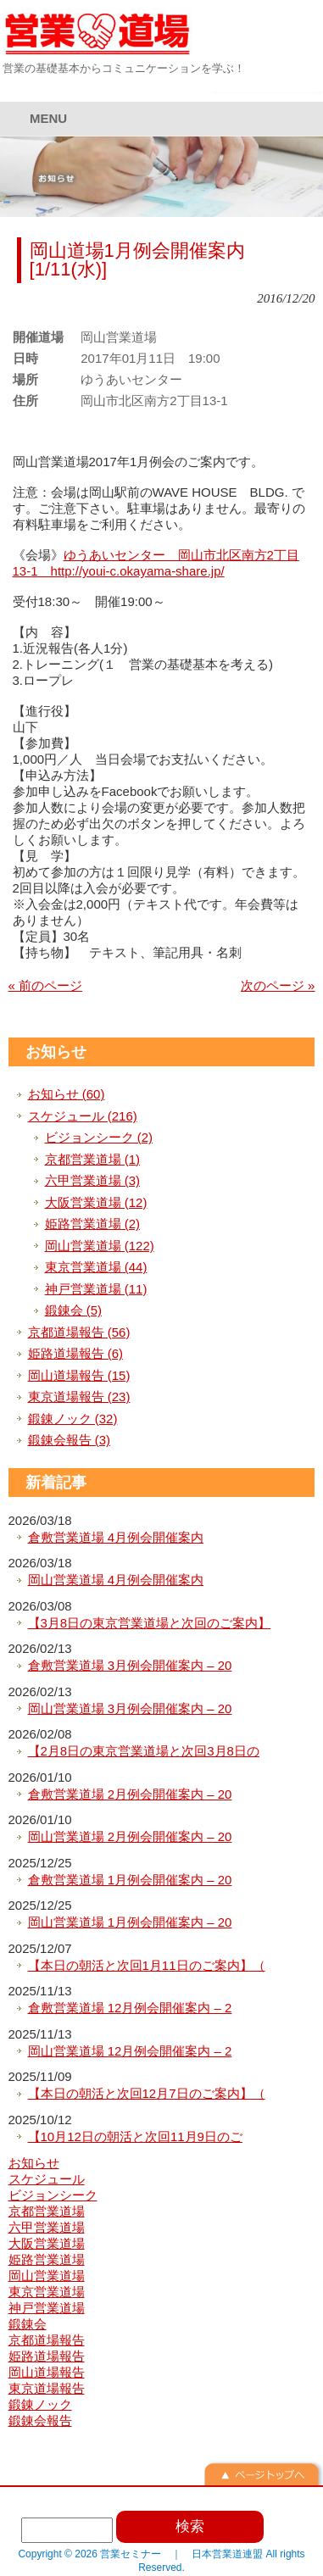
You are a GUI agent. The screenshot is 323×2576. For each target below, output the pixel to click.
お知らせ (55, 1051)
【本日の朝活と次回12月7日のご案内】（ (146, 2093)
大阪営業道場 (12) (96, 1202)
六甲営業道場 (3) (93, 1180)
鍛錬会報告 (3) (69, 1440)
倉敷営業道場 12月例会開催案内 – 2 (130, 2007)
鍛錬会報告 (40, 2420)
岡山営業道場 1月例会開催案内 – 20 (130, 1922)
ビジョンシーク (52, 2195)
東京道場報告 (46, 2388)
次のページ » (278, 985)
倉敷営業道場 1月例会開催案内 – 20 (130, 1879)
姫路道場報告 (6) (76, 1353)
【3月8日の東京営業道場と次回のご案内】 (149, 1623)
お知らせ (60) (66, 1094)
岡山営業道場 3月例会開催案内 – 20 (130, 1708)
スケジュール (46, 2179)
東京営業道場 (46, 2291)
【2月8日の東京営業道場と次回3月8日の (143, 1751)
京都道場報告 (46, 2340)
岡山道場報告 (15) (79, 1375)
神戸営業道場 (46, 2308)
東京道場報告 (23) (79, 1396)
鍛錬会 (27, 2324)
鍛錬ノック (40, 2404)
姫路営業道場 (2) (93, 1223)
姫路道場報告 (46, 2356)
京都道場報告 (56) (79, 1332)
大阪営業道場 (46, 2243)
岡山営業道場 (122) (99, 1245)
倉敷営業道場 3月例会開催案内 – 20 (130, 1665)
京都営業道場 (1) (93, 1159)
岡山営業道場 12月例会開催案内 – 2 (130, 2051)
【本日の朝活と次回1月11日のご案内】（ (146, 1965)
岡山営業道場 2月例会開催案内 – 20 (130, 1836)
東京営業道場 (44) (96, 1267)
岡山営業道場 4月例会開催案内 (116, 1579)
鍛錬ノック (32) (73, 1418)
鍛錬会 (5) (74, 1310)
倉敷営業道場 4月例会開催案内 (116, 1537)
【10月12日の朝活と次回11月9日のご (135, 2136)
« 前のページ (45, 985)
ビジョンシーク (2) (99, 1137)
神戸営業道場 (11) (96, 1289)
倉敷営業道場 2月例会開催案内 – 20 (130, 1794)
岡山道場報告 (46, 2372)
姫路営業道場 (46, 2259)
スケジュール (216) (82, 1116)
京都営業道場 (46, 2211)
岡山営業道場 (46, 2275)
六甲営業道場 (46, 2227)
